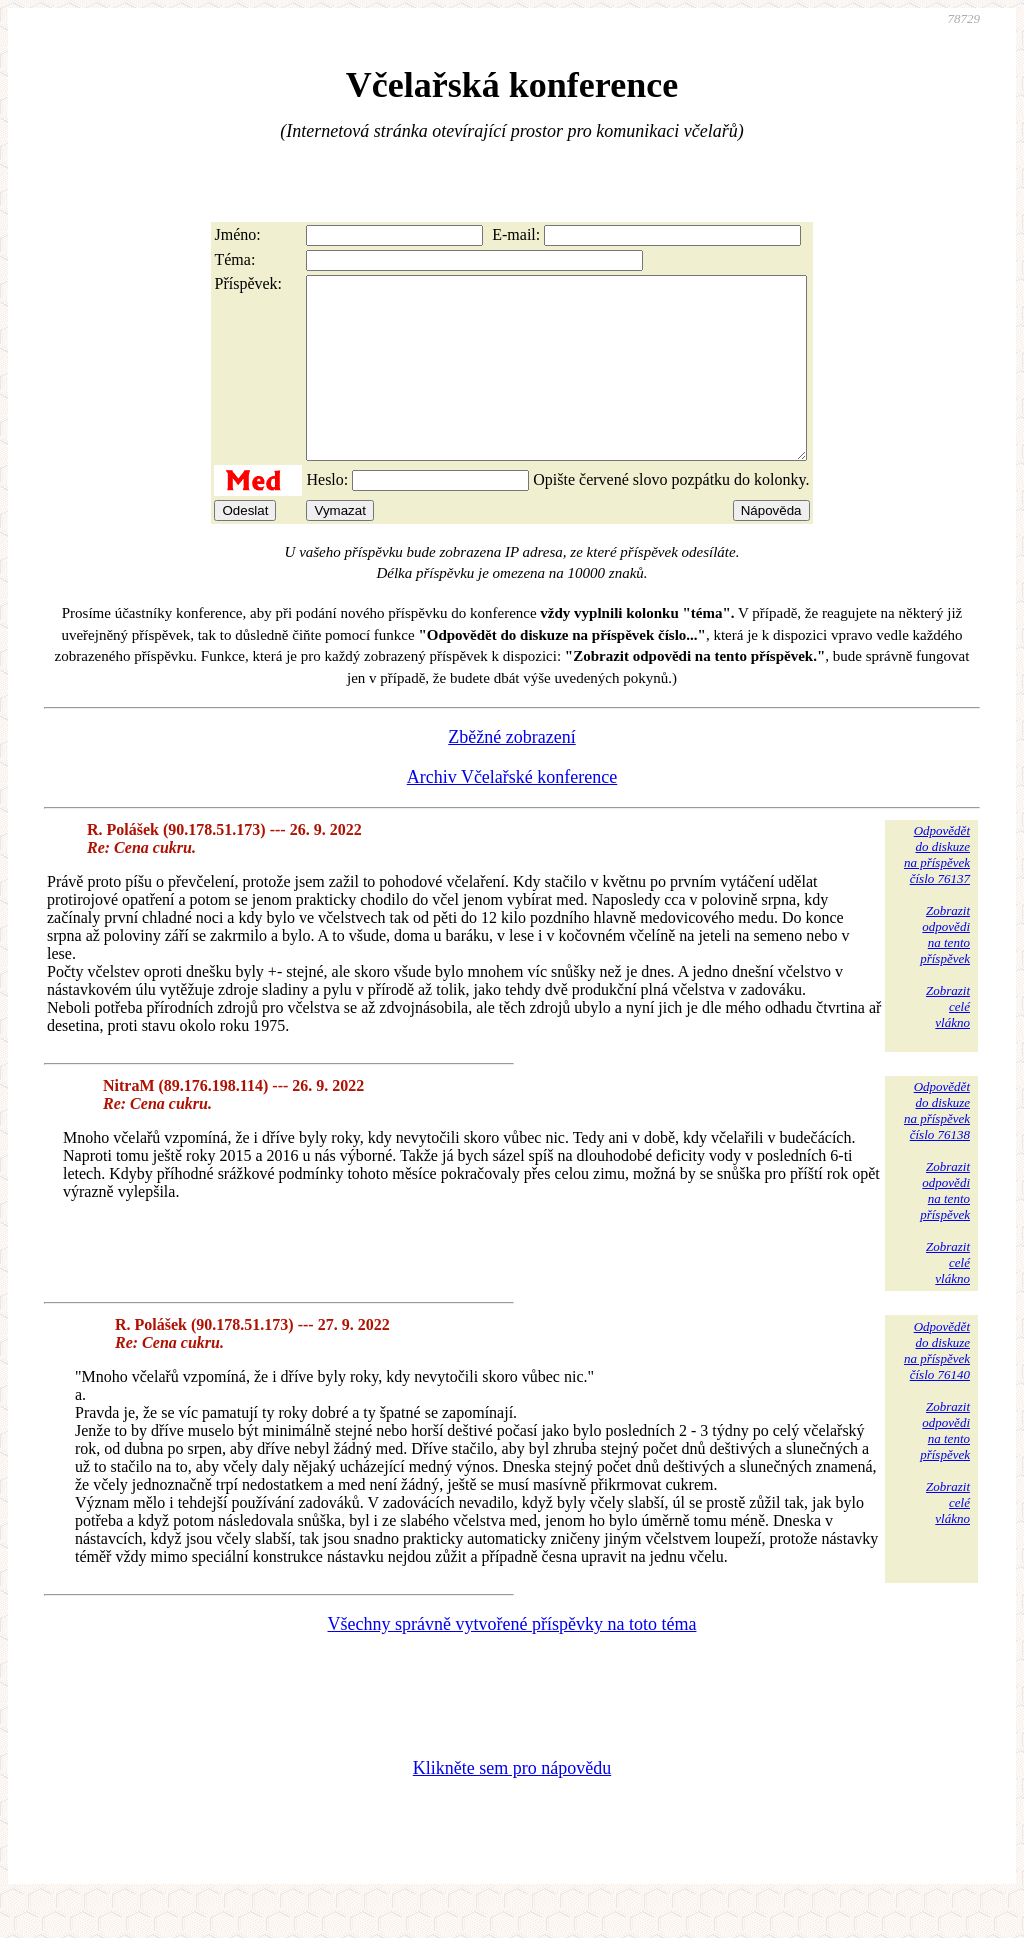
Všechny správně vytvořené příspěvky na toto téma (512, 1660)
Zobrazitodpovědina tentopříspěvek (945, 970)
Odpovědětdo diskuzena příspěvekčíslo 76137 (937, 890)
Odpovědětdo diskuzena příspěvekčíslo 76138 (937, 1146)
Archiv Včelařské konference (512, 813)
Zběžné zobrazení (511, 773)
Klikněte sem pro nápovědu (512, 1804)
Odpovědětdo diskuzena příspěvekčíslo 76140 (937, 1386)
